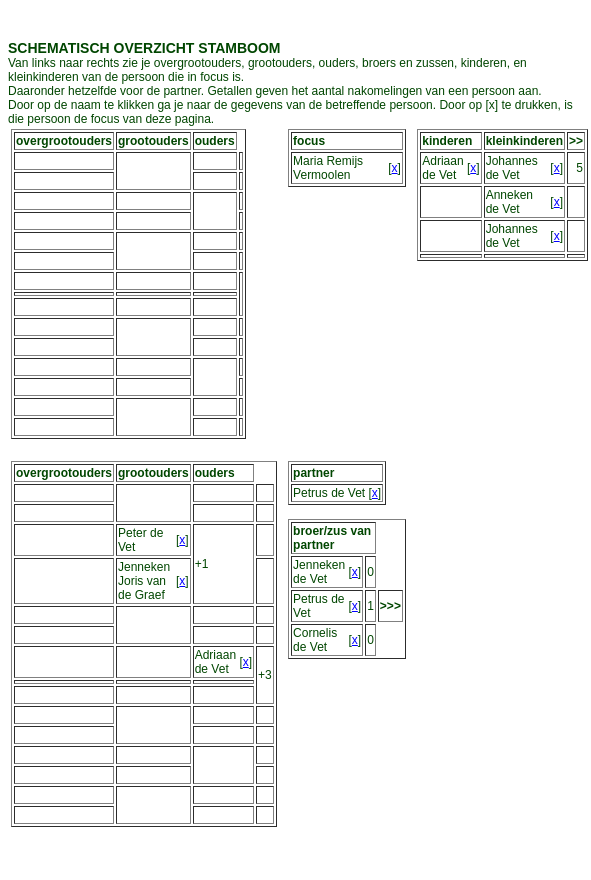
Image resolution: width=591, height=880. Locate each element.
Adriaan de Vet (442, 168)
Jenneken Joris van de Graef (144, 581)
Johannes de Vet (512, 168)
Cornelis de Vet (315, 640)
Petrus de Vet (329, 493)
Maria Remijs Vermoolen (328, 168)
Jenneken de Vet (319, 572)
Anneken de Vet (509, 202)
